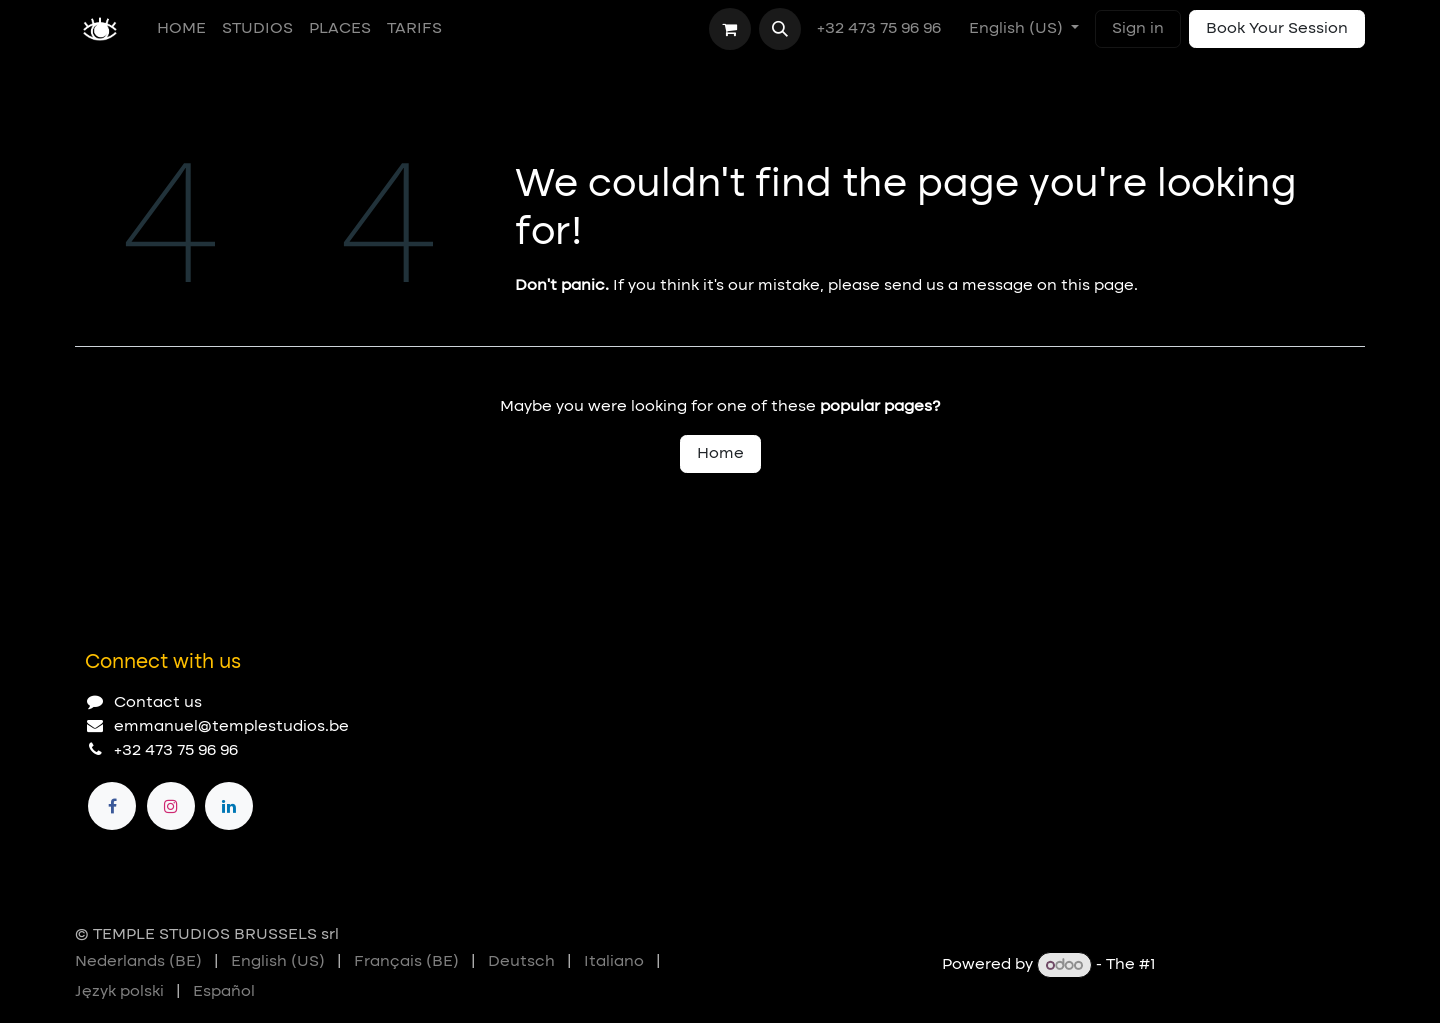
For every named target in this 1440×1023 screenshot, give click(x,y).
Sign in (1138, 29)
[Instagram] (171, 806)
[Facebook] (112, 806)
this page (1097, 286)
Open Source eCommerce (1262, 966)
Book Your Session (1277, 29)
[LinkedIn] (229, 806)
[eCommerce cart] (730, 29)
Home (720, 454)
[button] (780, 29)
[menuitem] (181, 29)
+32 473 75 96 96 (881, 29)
